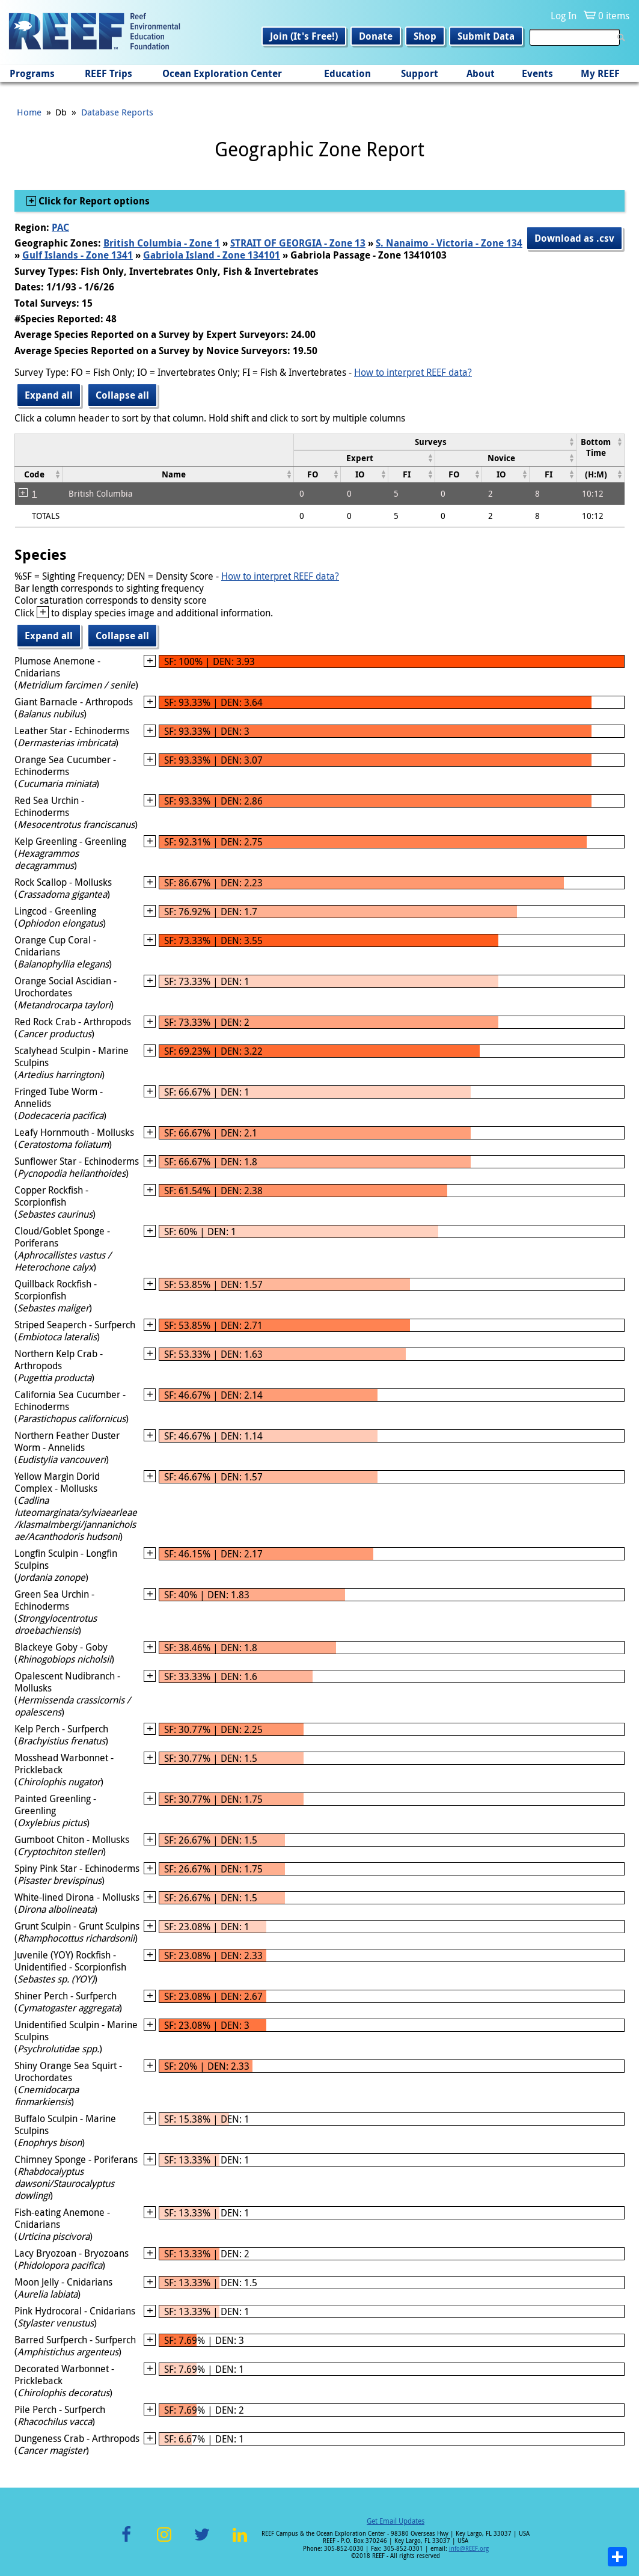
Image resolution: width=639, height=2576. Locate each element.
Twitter (202, 2541)
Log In (563, 15)
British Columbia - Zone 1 (161, 243)
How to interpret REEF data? (413, 372)
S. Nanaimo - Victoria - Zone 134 (449, 243)
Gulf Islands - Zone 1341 (77, 255)
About (480, 73)
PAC (60, 227)
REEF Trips (108, 73)
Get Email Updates (395, 2520)
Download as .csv (574, 238)
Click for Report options (93, 200)
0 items (613, 15)
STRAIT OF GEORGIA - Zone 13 (297, 243)
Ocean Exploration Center (222, 73)
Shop (425, 36)
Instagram (164, 2541)
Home (29, 112)
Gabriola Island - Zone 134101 (211, 255)
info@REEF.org (469, 2549)
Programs (32, 73)
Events (537, 73)
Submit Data (486, 36)
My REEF (600, 73)
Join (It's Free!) (304, 36)
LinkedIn (240, 2541)
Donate (376, 36)
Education (347, 73)
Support (419, 73)
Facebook (126, 2541)
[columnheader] (434, 442)
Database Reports (117, 112)
